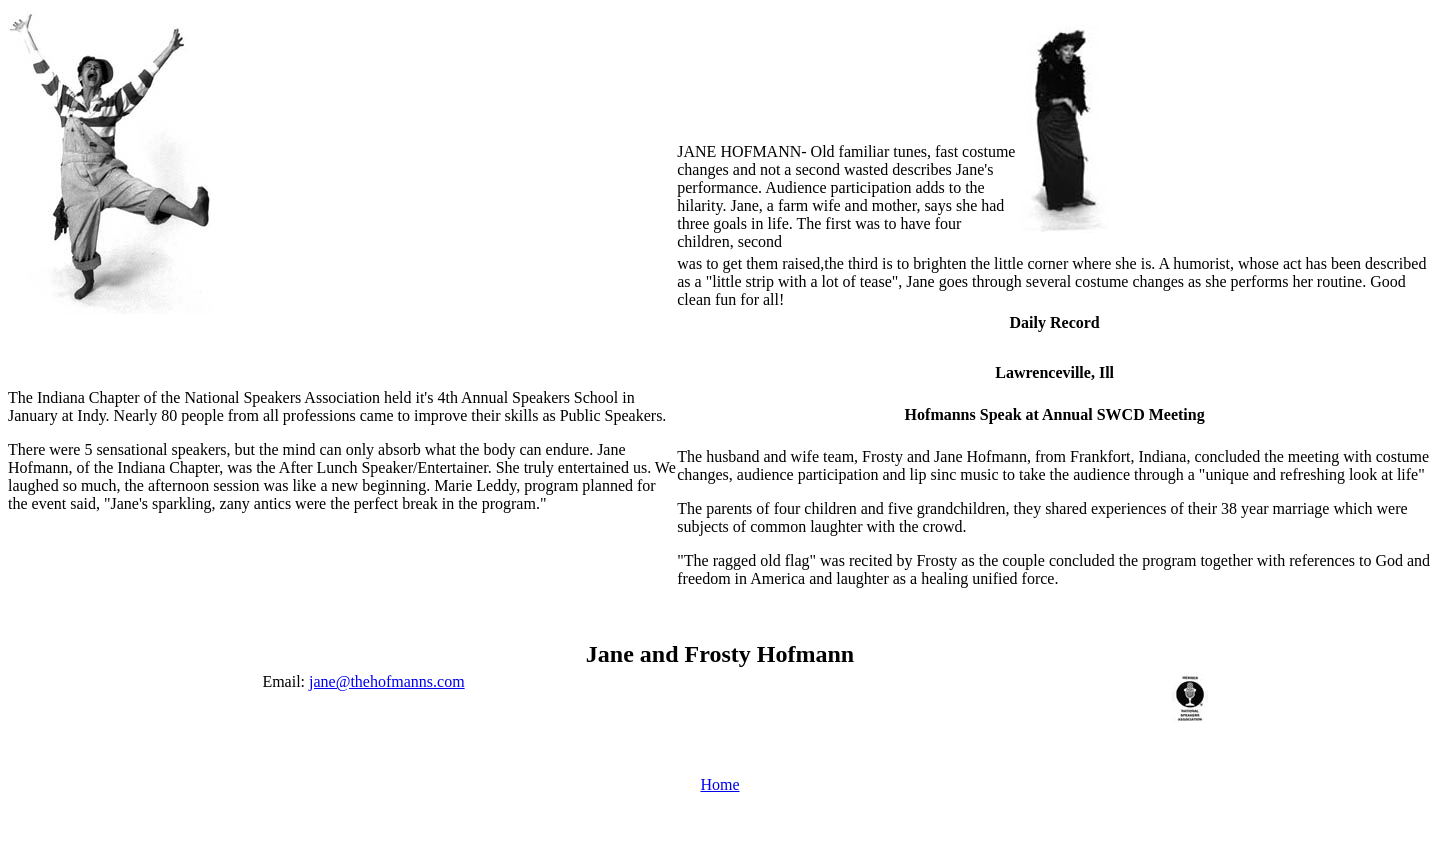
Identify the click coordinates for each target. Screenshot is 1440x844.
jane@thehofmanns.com (387, 681)
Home (719, 784)
